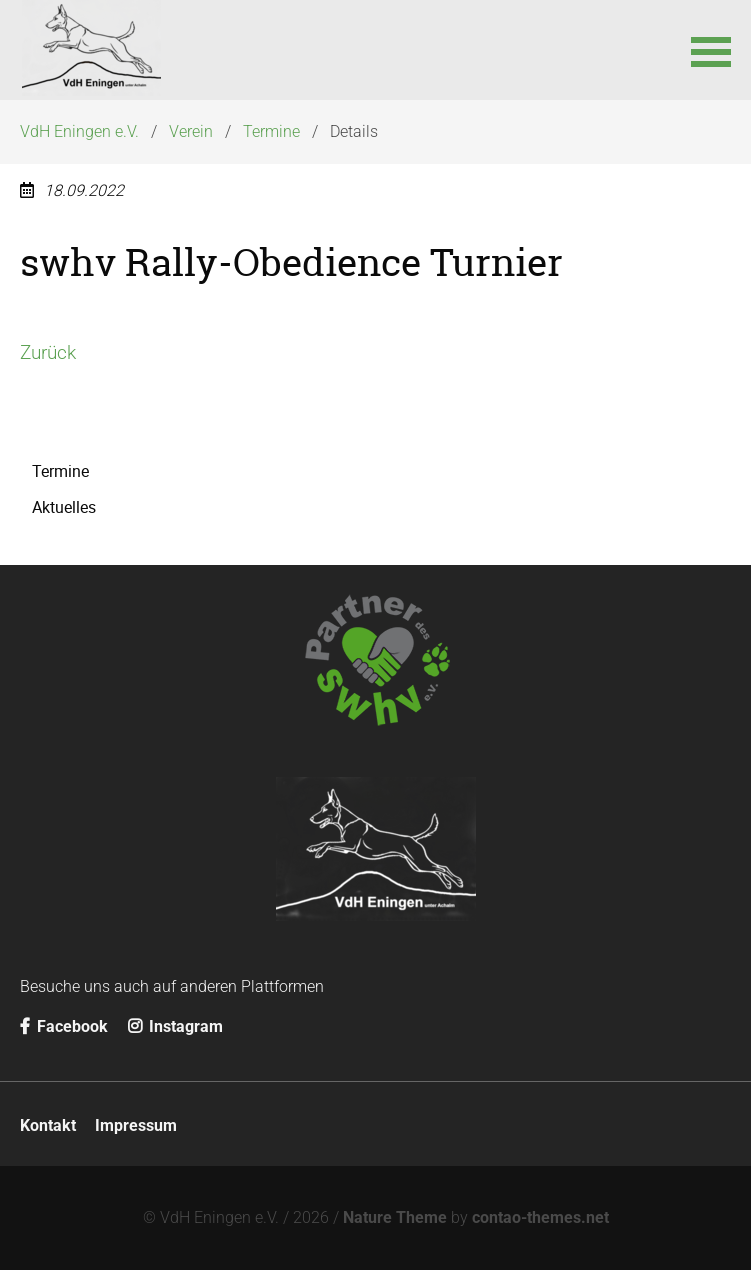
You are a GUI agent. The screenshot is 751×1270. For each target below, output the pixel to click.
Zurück (48, 352)
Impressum (136, 1125)
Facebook (64, 1026)
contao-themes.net (540, 1217)
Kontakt (48, 1125)
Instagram (175, 1026)
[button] (711, 50)
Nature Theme (395, 1217)
